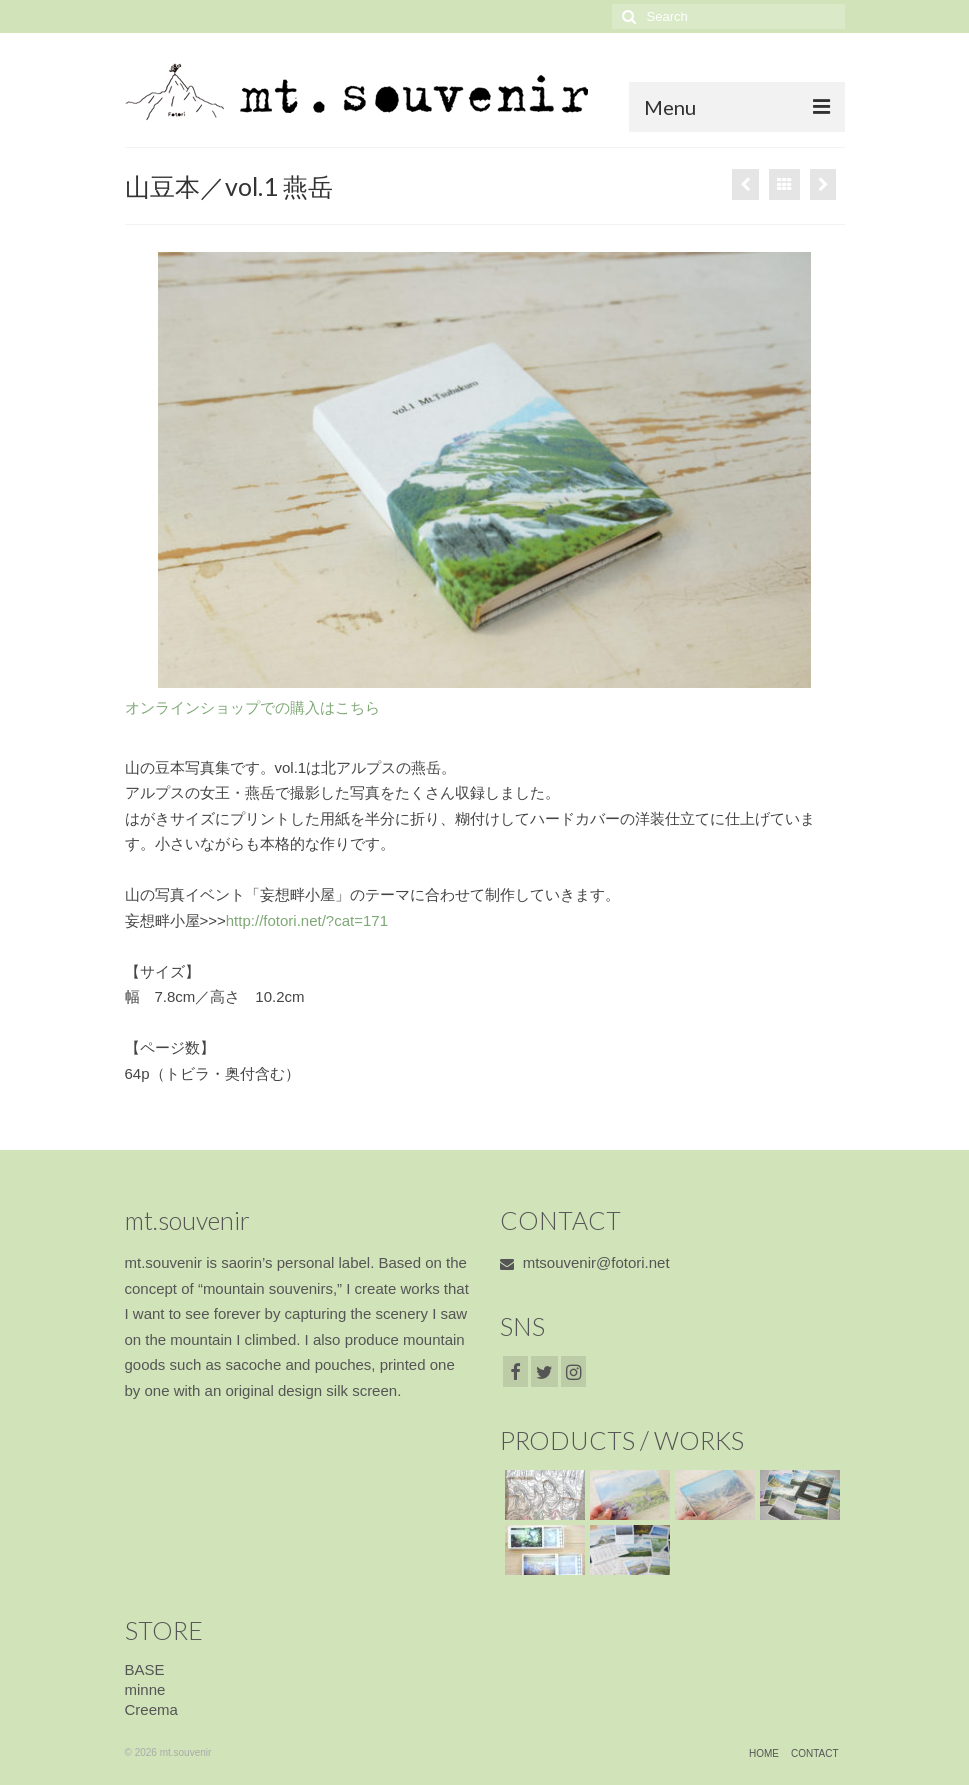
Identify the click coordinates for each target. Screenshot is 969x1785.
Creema (151, 1709)
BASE (145, 1669)
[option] (484, 470)
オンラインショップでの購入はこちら (252, 707)
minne (145, 1689)
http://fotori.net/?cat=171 (307, 920)
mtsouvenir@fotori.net (585, 1262)
